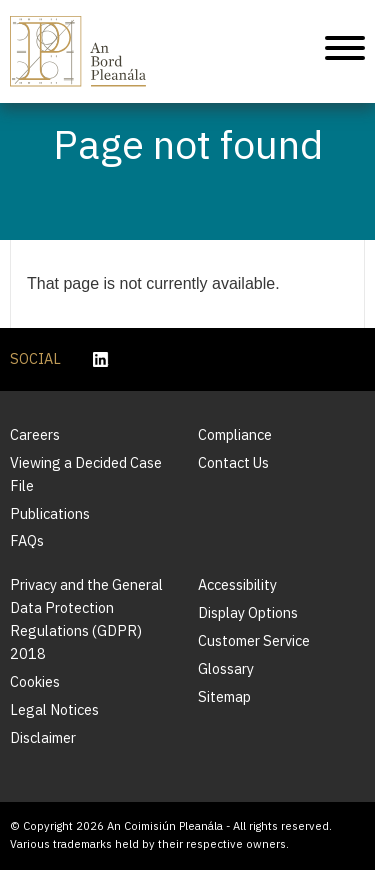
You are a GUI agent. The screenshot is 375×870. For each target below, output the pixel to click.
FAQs (27, 540)
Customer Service (254, 640)
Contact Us (233, 462)
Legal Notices (54, 709)
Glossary (226, 668)
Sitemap (224, 696)
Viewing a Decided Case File (86, 474)
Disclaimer (43, 737)
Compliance (235, 434)
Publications (50, 513)
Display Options (248, 612)
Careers (35, 434)
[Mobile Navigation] (345, 51)
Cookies (35, 681)
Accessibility (237, 584)
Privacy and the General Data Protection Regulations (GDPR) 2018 (86, 619)
